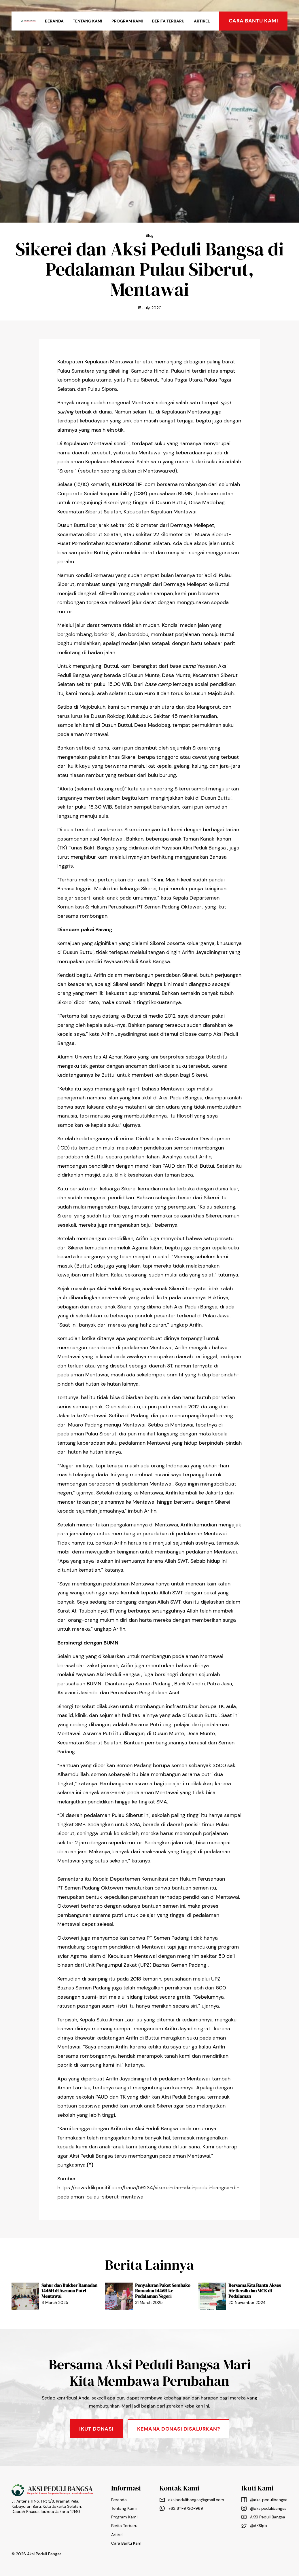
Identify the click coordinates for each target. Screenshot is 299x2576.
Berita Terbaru (168, 21)
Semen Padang (161, 906)
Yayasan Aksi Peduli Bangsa (194, 847)
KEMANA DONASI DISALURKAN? (178, 2428)
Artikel (202, 21)
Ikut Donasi (96, 2428)
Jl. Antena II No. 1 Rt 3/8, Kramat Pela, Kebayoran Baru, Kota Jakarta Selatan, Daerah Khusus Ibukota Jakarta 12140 (47, 2506)
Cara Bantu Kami (126, 2543)
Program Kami (127, 21)
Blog (150, 235)
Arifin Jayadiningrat (205, 952)
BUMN (185, 493)
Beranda (54, 21)
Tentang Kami (87, 21)
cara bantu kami (253, 20)
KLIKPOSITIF (126, 484)
